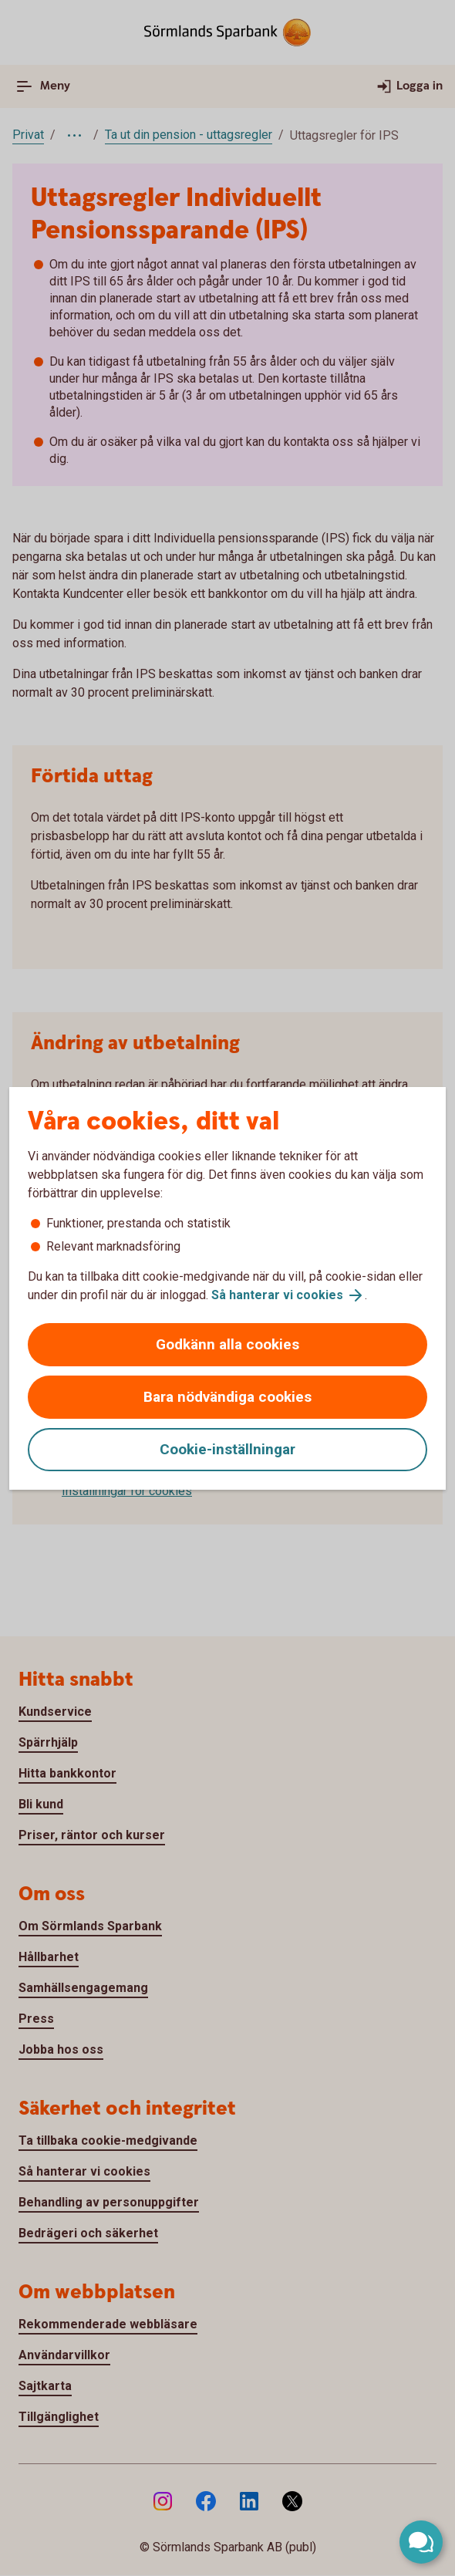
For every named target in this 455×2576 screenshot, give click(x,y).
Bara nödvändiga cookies (227, 1397)
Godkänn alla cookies (227, 1344)
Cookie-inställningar (227, 1449)
